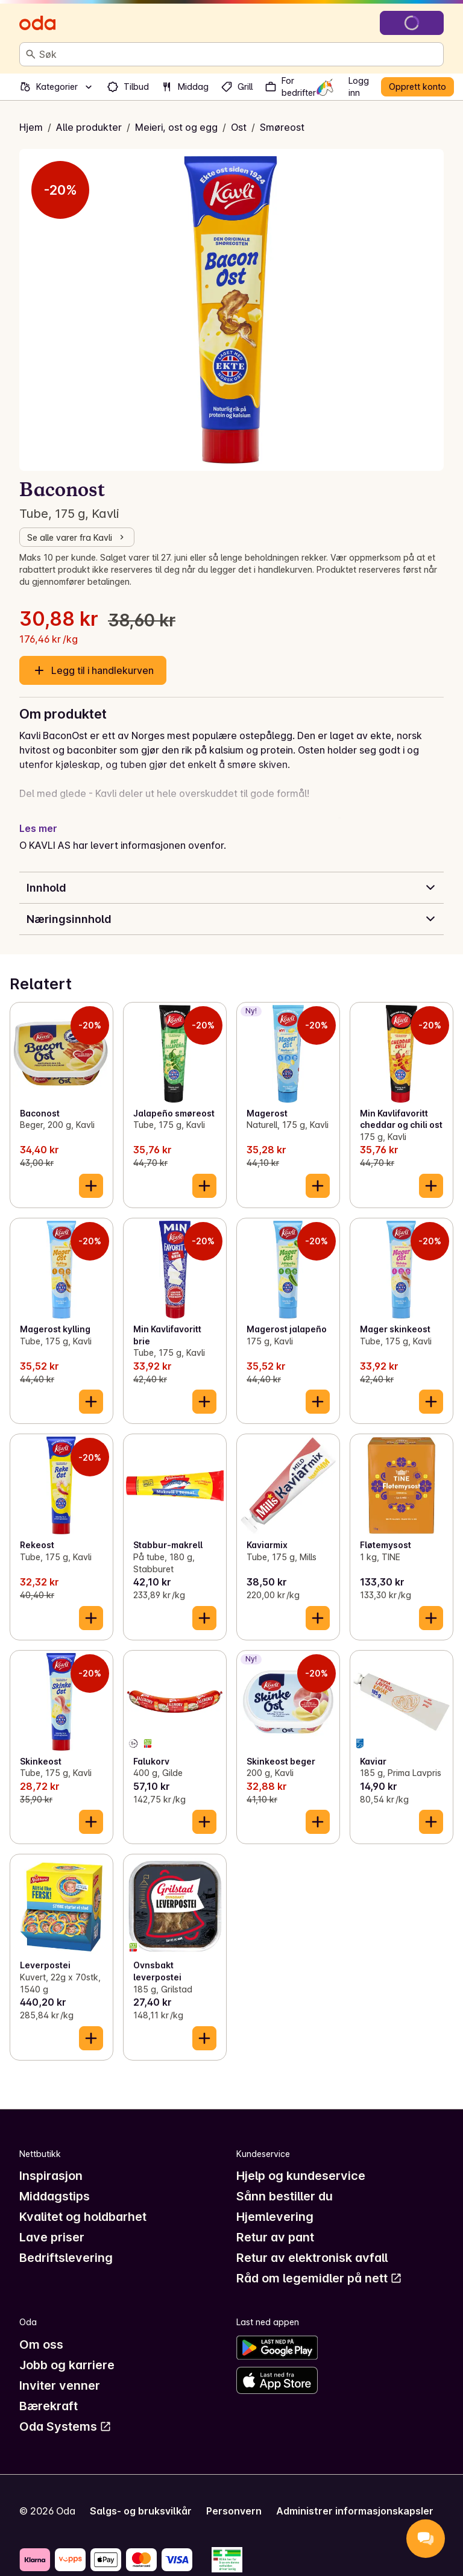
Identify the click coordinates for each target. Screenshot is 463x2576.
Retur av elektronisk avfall (312, 2257)
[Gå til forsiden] (37, 23)
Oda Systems (65, 2426)
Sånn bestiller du (284, 2196)
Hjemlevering (274, 2216)
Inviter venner (59, 2385)
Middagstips (54, 2196)
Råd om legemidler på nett (319, 2278)
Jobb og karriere (67, 2365)
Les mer (38, 828)
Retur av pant (275, 2237)
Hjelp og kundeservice (300, 2175)
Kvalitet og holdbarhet (82, 2216)
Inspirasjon (51, 2175)
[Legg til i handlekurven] (91, 1186)
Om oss (41, 2344)
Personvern (234, 2511)
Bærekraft (48, 2406)
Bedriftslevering (66, 2257)
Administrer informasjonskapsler (354, 2511)
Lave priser (51, 2237)
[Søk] (31, 54)
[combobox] (238, 54)
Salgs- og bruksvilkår (141, 2511)
